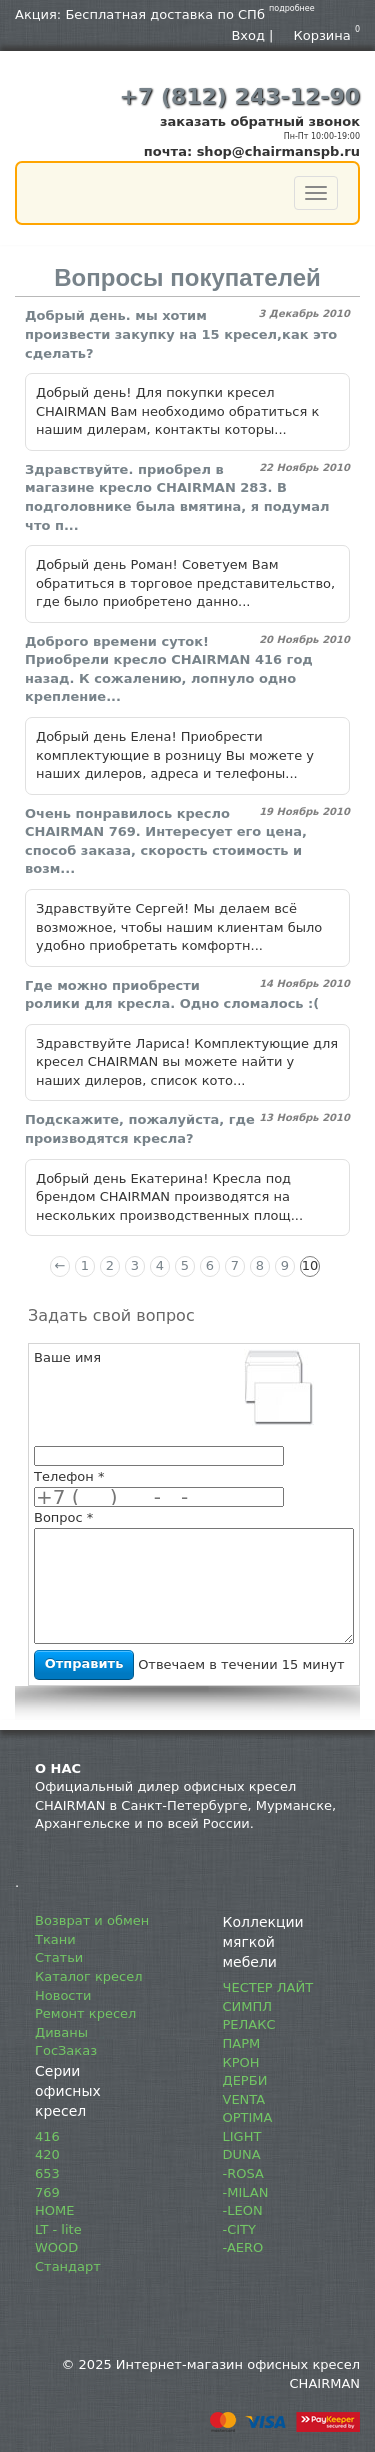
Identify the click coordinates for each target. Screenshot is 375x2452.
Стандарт (68, 2266)
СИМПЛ (248, 2006)
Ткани (55, 1939)
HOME (54, 2210)
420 (47, 2154)
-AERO (243, 2247)
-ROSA (243, 2173)
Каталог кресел (89, 1976)
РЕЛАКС (249, 2024)
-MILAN (246, 2192)
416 (47, 2136)
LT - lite (58, 2229)
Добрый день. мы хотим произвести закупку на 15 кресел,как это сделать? (181, 334)
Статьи (59, 1957)
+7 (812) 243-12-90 (239, 96)
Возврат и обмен (92, 1920)
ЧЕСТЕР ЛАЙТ (268, 1987)
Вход (248, 35)
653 (47, 2173)
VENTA (244, 2099)
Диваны (61, 2032)
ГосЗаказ (66, 2050)
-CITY (239, 2229)
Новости (63, 1995)
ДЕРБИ (245, 2080)
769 (47, 2192)
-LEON (243, 2210)
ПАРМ (242, 2043)
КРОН (241, 2062)
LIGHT (242, 2136)
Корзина (327, 35)
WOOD (56, 2247)
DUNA (242, 2154)
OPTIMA (248, 2117)
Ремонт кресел (85, 2013)
